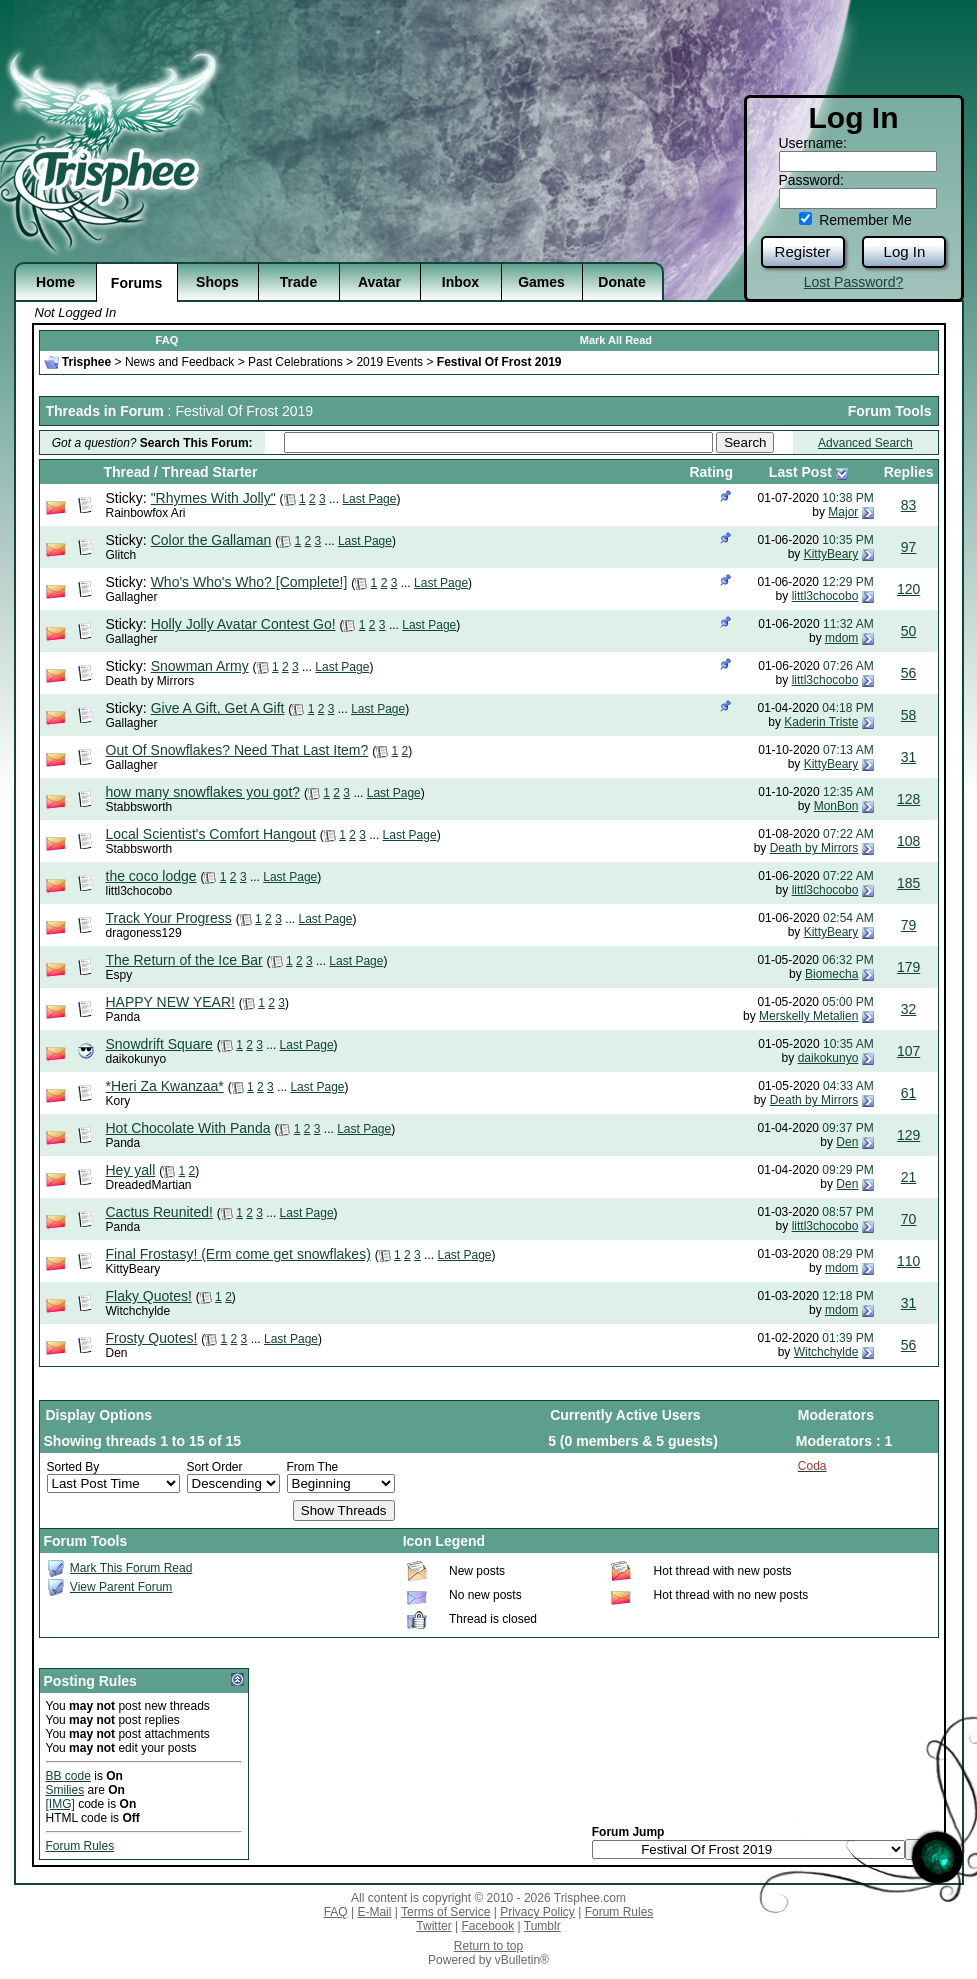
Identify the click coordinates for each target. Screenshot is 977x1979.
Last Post (800, 472)
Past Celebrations (295, 362)
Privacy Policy (537, 1912)
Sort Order (215, 1467)
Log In (905, 251)
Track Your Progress (169, 918)
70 (909, 1219)
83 (909, 505)
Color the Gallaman (211, 540)
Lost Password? (854, 282)
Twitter (433, 1926)
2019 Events (389, 362)
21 (909, 1177)
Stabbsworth (139, 807)
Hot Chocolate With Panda (188, 1128)
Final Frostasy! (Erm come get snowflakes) (238, 1254)
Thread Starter (210, 472)
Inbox (460, 282)
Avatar (379, 282)
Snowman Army (200, 666)
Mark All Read (616, 340)
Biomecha (831, 974)
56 (909, 673)
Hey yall (131, 1170)
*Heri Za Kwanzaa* (165, 1086)
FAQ (167, 340)
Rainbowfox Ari (146, 513)
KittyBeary (831, 554)
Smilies (65, 1790)
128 (908, 799)
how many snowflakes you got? (203, 792)
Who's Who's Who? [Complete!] (249, 582)
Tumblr (542, 1926)
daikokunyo (136, 1059)
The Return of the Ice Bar (184, 960)
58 (909, 715)
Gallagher (132, 597)
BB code (68, 1776)
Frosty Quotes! (152, 1338)
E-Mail (374, 1912)
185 (908, 883)
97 (909, 547)
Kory (118, 1101)
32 (909, 1009)
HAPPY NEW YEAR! (170, 1002)
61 (909, 1093)
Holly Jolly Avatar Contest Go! (243, 624)
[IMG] (60, 1804)
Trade (298, 282)
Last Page (369, 499)
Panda (123, 1017)
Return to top (488, 1946)
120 (908, 589)
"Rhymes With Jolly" (213, 498)
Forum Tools (890, 411)
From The (313, 1467)
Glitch (121, 555)
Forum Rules (80, 1846)
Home (55, 282)
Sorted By (73, 1467)
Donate (621, 282)
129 (908, 1135)
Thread (127, 472)
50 (909, 631)
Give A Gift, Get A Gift (218, 708)
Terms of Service (445, 1912)
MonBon (836, 806)
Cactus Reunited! (159, 1212)
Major (843, 512)
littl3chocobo (825, 596)
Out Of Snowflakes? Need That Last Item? (237, 750)
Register (803, 251)
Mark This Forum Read (131, 1568)
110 (908, 1261)
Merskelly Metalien (808, 1016)
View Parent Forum (121, 1587)
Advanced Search (865, 443)
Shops (217, 282)
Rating (711, 472)
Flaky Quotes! (149, 1296)
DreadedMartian (149, 1185)
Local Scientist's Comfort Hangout (211, 834)
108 (908, 841)
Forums (136, 283)
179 (908, 967)
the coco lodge (151, 876)
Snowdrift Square (159, 1044)
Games (541, 282)
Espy (119, 975)
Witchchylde (138, 1311)
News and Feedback (179, 362)
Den (847, 1142)
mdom (841, 638)
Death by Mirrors (150, 681)
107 (908, 1051)
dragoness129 (144, 933)
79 (909, 925)
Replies (909, 472)
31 (909, 757)
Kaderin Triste (821, 722)
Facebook (487, 1926)
